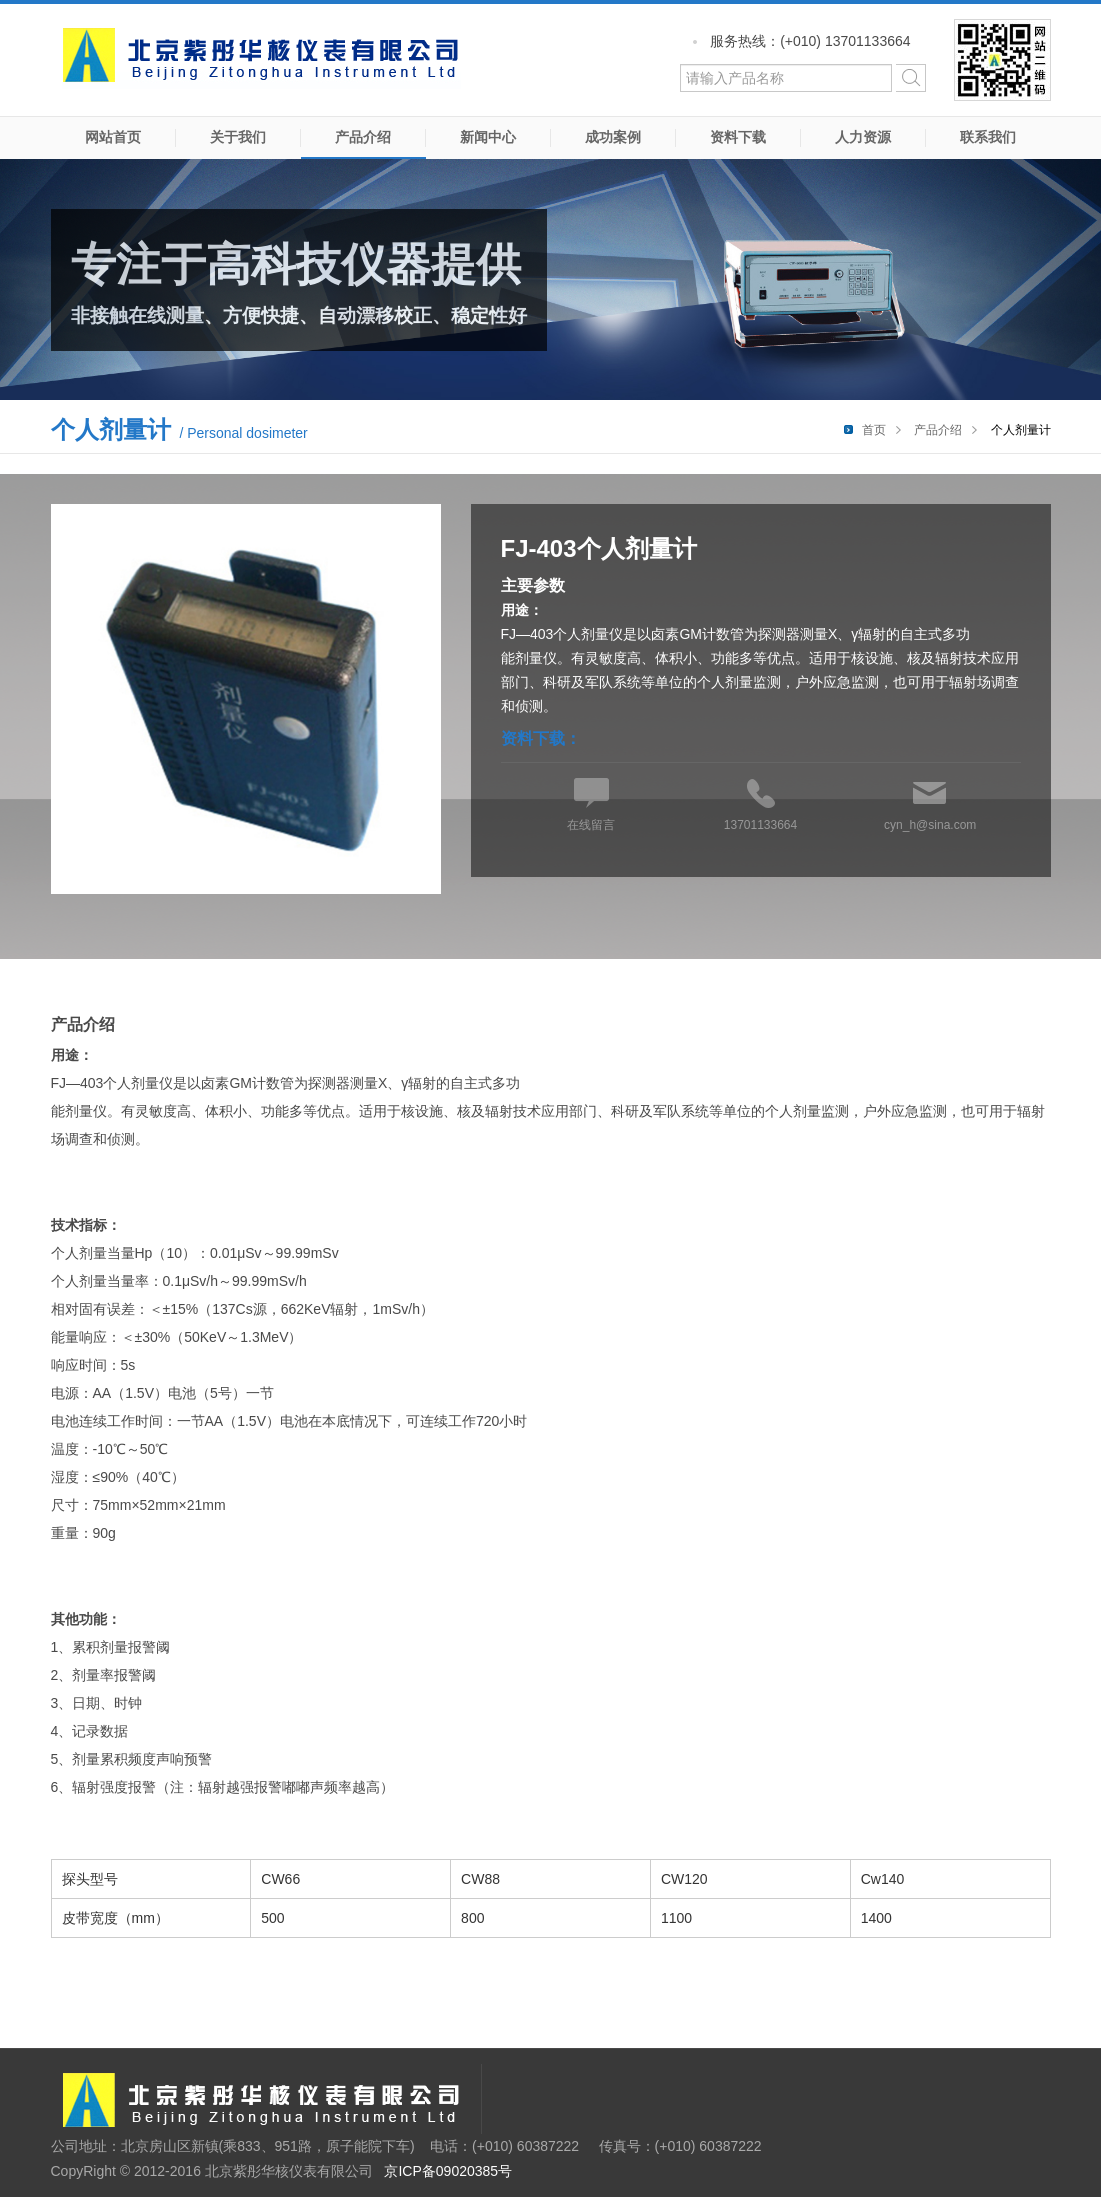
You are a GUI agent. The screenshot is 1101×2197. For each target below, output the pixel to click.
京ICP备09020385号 (448, 2171)
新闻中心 (488, 137)
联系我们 (988, 137)
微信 (1002, 60)
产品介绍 (363, 137)
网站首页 (113, 137)
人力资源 (863, 137)
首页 (874, 430)
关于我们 (238, 137)
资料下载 (738, 137)
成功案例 (613, 137)
